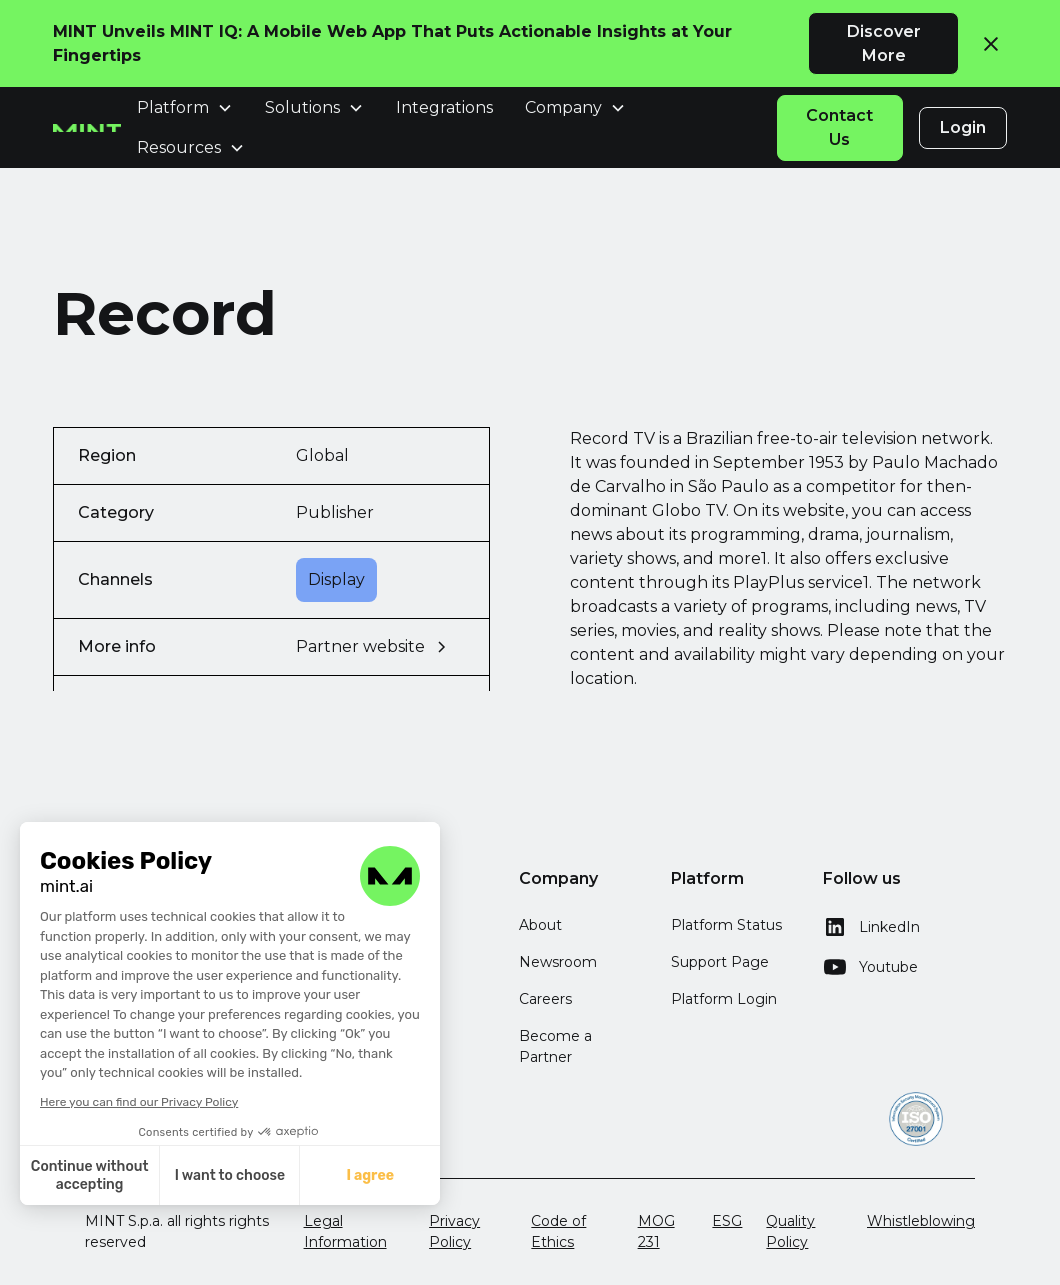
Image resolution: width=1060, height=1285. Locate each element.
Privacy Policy (454, 1231)
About (540, 925)
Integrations (444, 107)
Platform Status (726, 925)
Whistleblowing (921, 1221)
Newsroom (558, 962)
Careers (545, 999)
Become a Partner (555, 1046)
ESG (727, 1221)
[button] (98, 1263)
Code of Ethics (558, 1231)
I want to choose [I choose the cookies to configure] (175, 1175)
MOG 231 (656, 1231)
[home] (87, 128)
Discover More (884, 43)
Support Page (720, 962)
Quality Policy (790, 1231)
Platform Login (724, 999)
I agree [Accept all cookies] (316, 1175)
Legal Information (345, 1231)
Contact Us (839, 127)
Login (963, 127)
